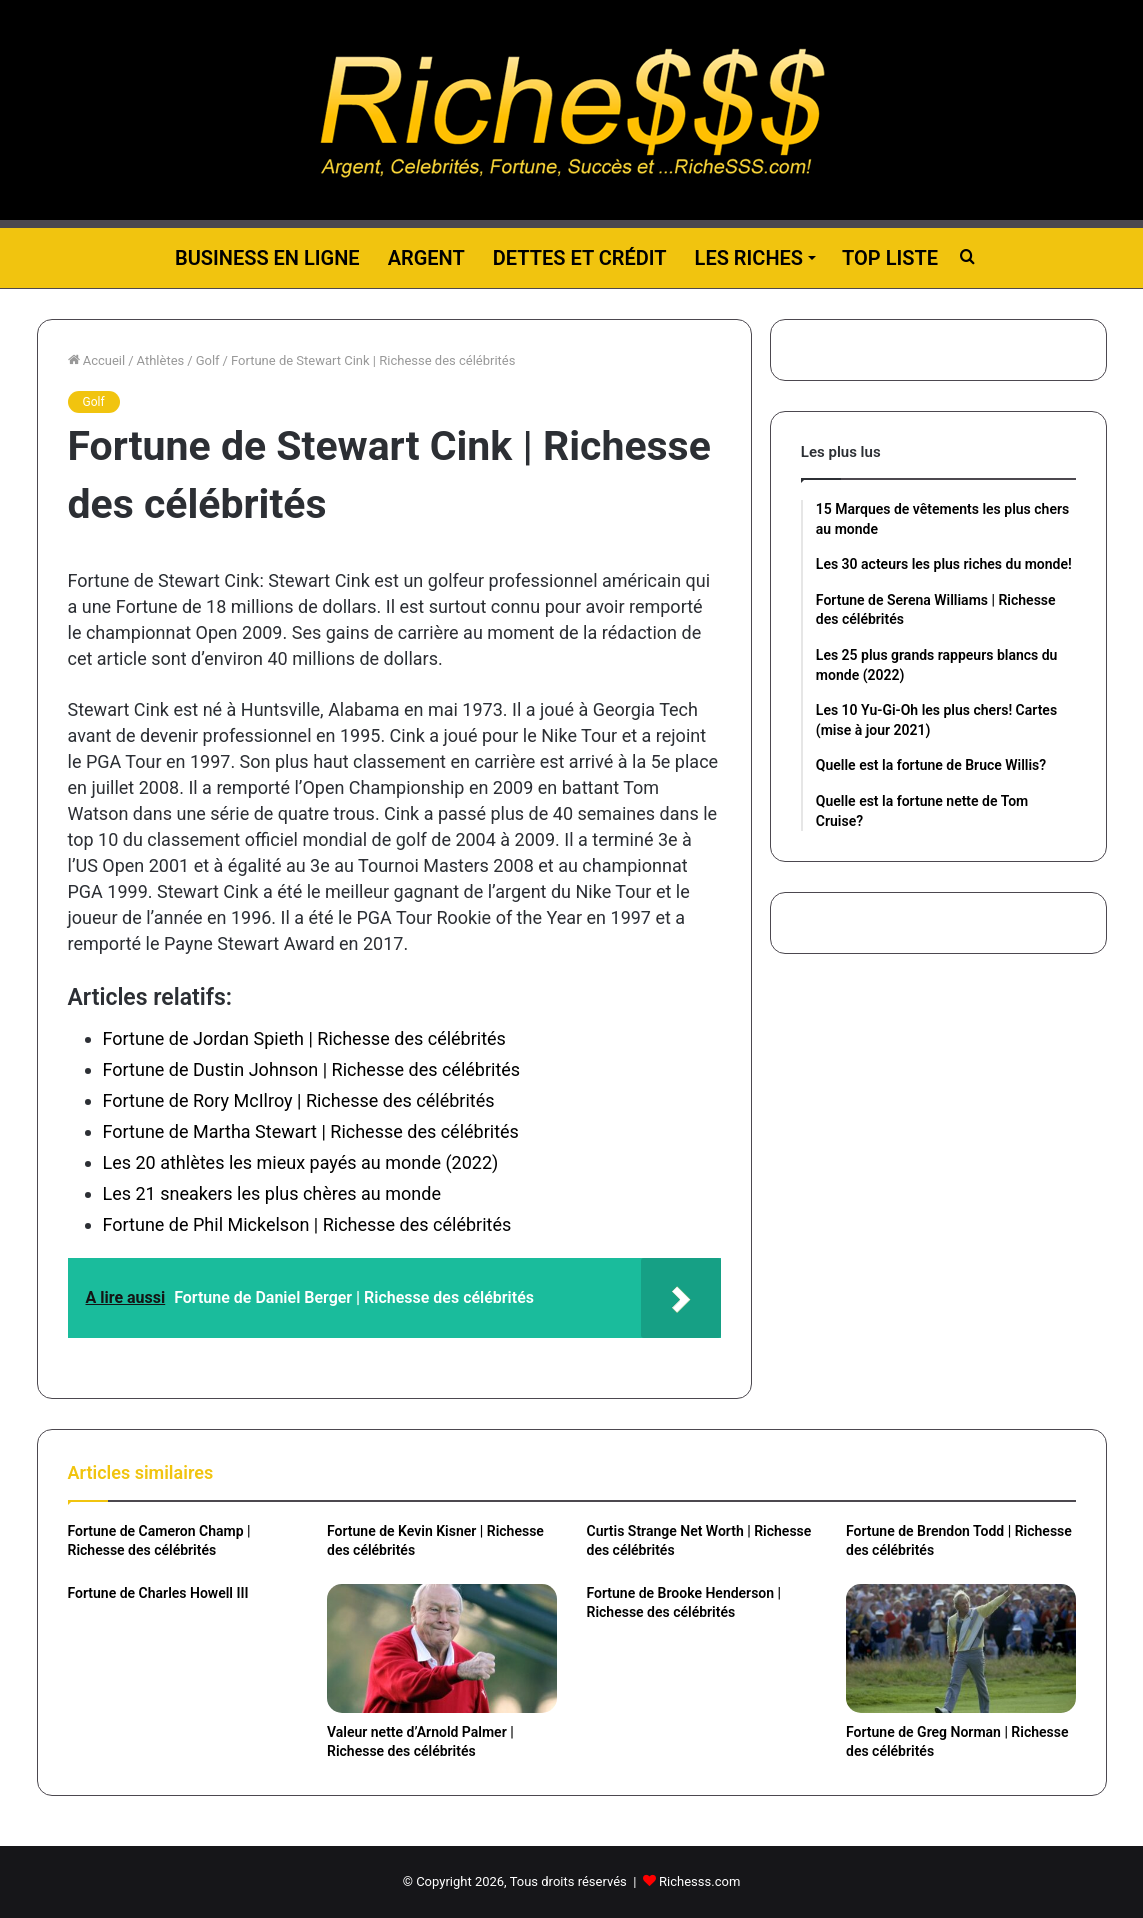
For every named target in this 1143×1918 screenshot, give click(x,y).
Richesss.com (699, 1881)
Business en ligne (267, 258)
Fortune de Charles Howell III (158, 1593)
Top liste (890, 258)
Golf (208, 360)
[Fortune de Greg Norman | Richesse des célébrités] (961, 1648)
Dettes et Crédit (580, 258)
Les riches (749, 258)
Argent (426, 258)
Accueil (97, 360)
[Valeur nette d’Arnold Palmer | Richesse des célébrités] (442, 1648)
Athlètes (161, 360)
